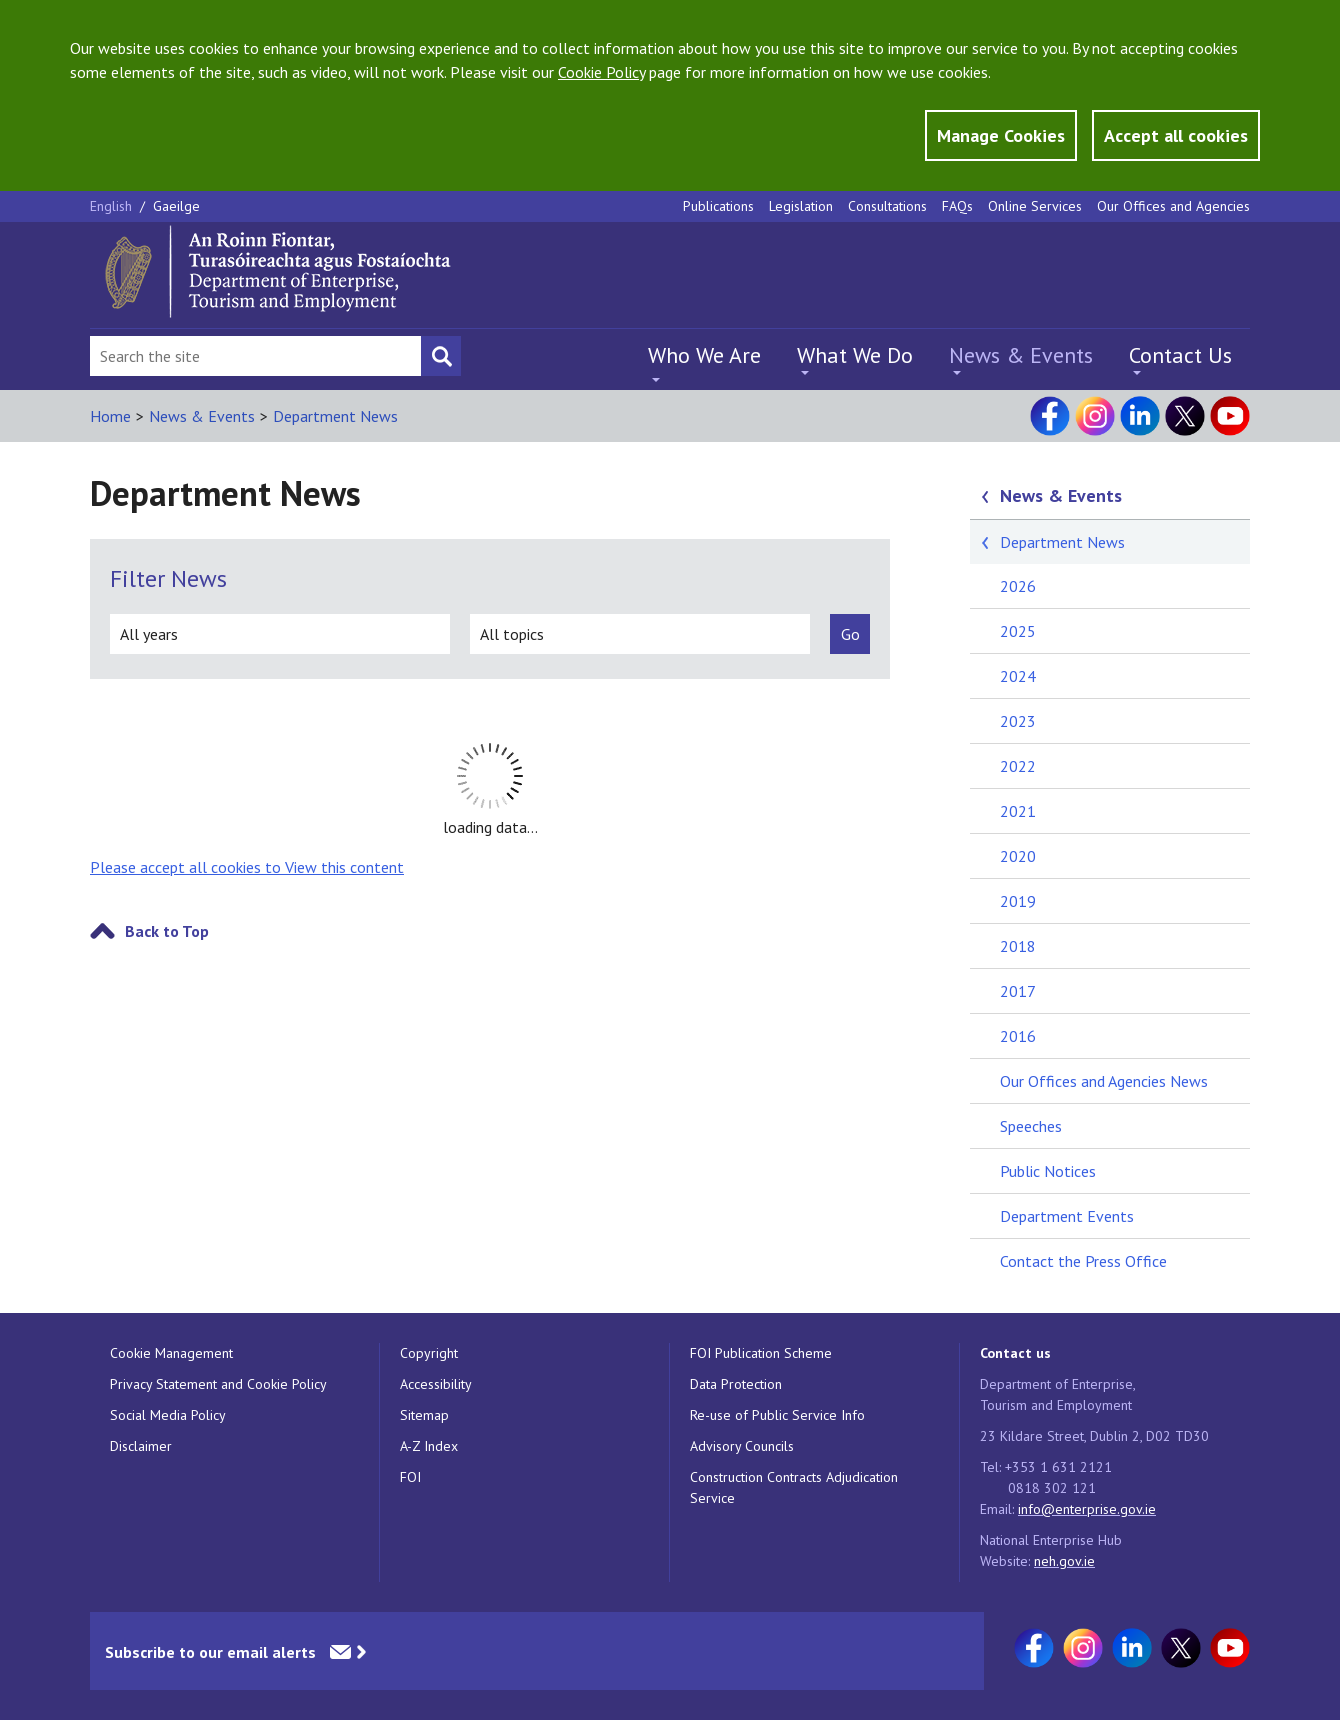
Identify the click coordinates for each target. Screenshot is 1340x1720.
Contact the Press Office (1083, 1261)
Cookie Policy (601, 72)
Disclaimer (141, 1446)
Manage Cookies (1001, 135)
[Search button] (441, 356)
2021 (1018, 811)
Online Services (1035, 206)
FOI (410, 1477)
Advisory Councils (742, 1446)
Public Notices (1048, 1171)
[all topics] (640, 634)
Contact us (1015, 1353)
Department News (335, 416)
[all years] (280, 634)
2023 (1018, 721)
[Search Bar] (255, 356)
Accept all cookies (1176, 135)
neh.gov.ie (1064, 1561)
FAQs (957, 206)
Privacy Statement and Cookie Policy (218, 1384)
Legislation (801, 206)
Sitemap (424, 1415)
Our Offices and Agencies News (1104, 1081)
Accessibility (436, 1384)
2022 (1018, 766)
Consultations (887, 206)
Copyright (429, 1353)
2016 (1018, 1036)
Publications (718, 206)
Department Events (1067, 1216)
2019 (1018, 901)
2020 (1018, 856)
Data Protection (736, 1384)
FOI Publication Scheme (761, 1353)
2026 (1018, 586)
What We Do (855, 355)
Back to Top (167, 931)
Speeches (1031, 1126)
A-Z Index (429, 1446)
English (113, 206)
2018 (1018, 946)
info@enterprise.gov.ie (1087, 1509)
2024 (1018, 676)
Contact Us (1180, 355)
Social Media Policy (168, 1415)
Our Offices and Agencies (1173, 206)
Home (110, 416)
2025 (1018, 631)
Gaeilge (176, 206)
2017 (1018, 991)
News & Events (1021, 355)
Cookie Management (171, 1353)
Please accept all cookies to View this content (247, 867)
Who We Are (704, 355)
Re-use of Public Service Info (777, 1415)
